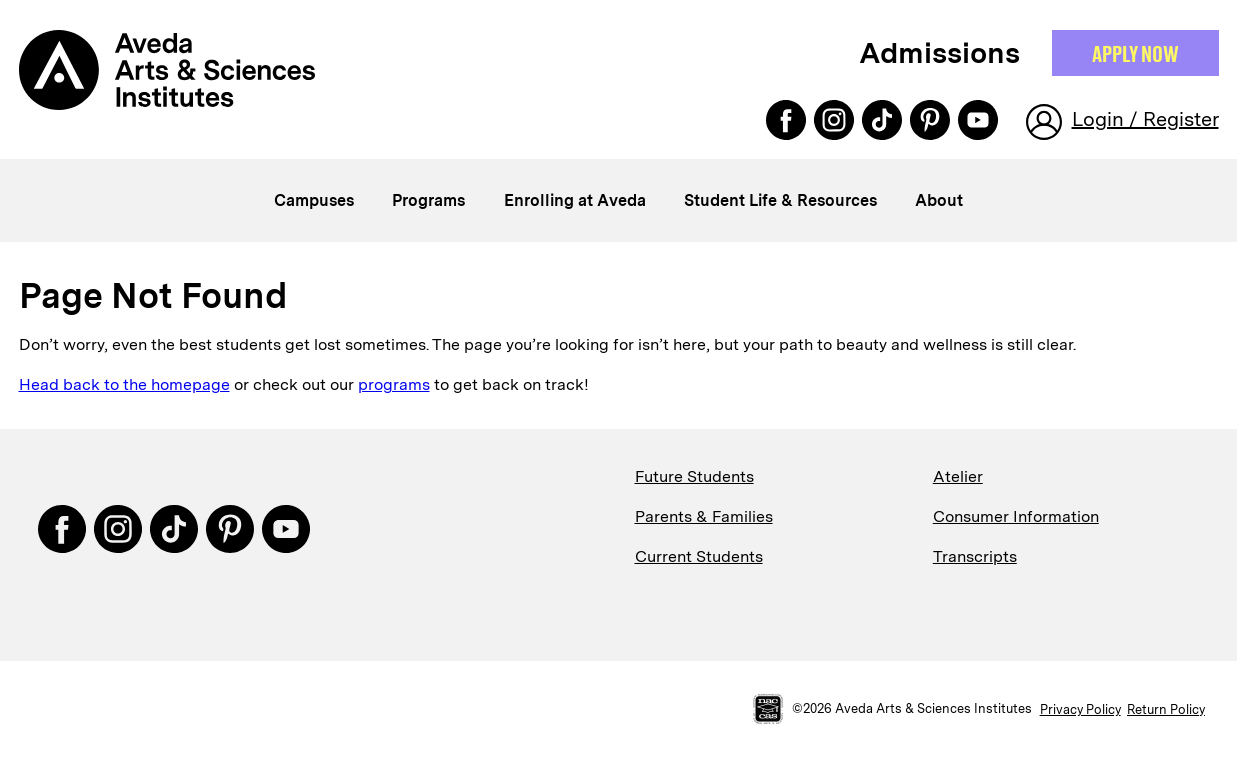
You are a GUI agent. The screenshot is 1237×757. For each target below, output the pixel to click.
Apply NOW (1135, 53)
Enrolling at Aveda (575, 200)
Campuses (314, 200)
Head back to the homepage (124, 384)
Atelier (958, 476)
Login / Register (1145, 119)
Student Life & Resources (780, 200)
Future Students (694, 476)
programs (394, 384)
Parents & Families (704, 516)
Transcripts (975, 556)
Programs (428, 200)
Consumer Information (1016, 516)
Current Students (699, 556)
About (939, 200)
